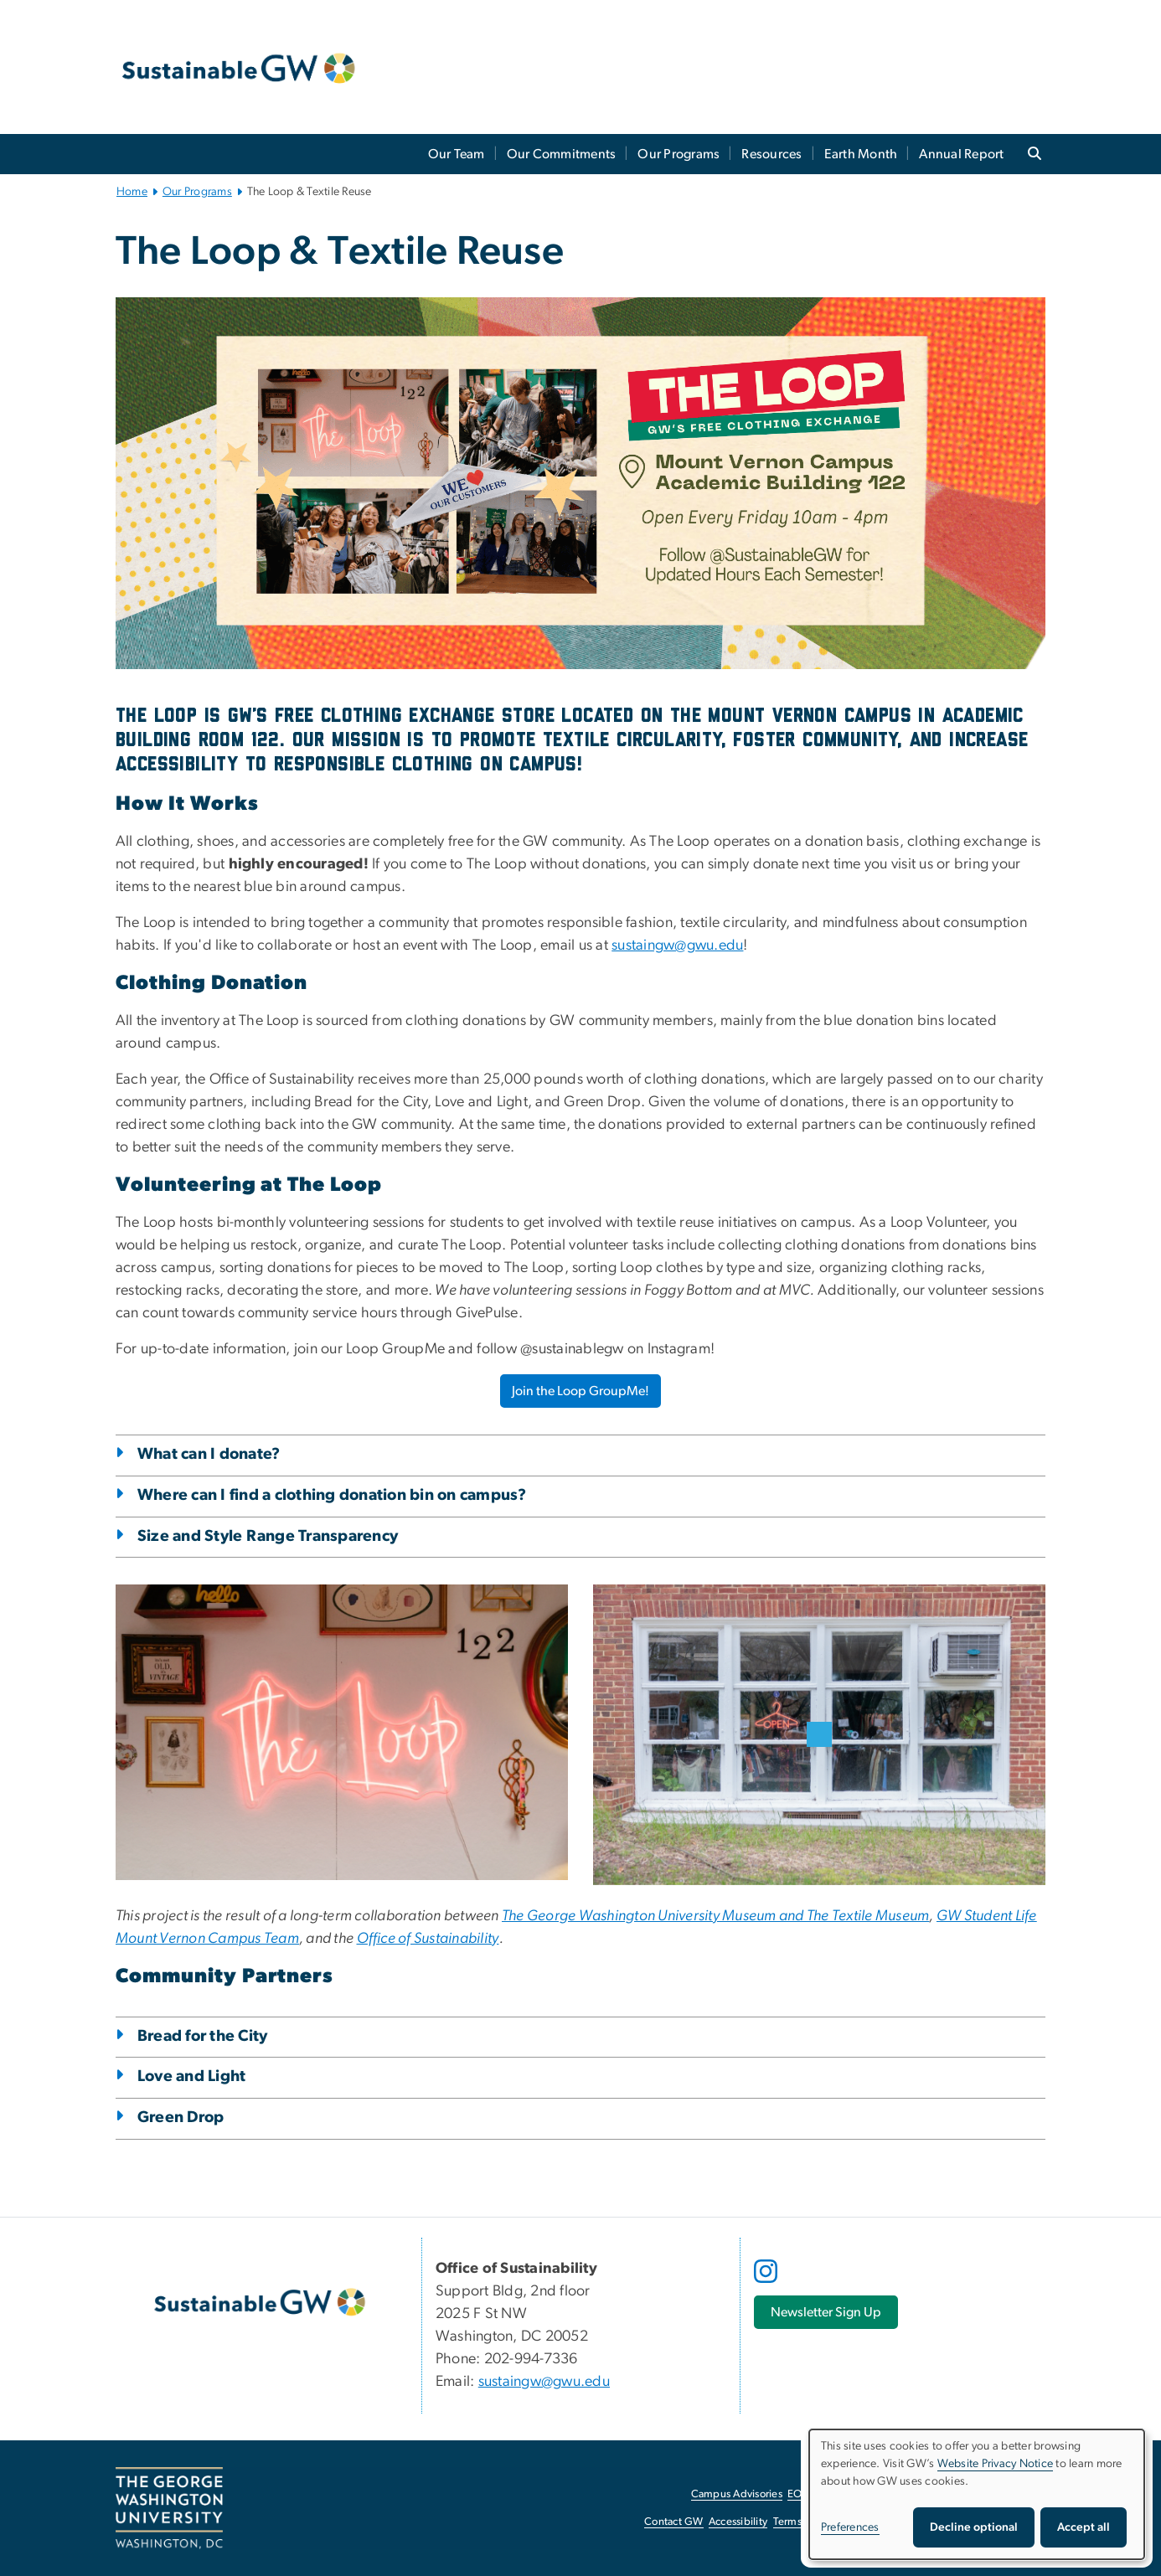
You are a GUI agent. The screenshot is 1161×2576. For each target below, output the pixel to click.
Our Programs (678, 154)
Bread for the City (202, 2036)
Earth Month (861, 154)
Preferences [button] (850, 2527)
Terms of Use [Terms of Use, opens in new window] (804, 2522)
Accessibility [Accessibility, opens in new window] (738, 2522)
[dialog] (976, 2494)
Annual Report (961, 154)
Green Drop (180, 2117)
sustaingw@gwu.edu (677, 945)
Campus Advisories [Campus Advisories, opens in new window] (736, 2494)
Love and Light (191, 2076)
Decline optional (974, 2527)
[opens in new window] (767, 2283)
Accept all (1083, 2527)
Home (131, 192)
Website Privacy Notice (995, 2464)
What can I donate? (209, 1454)
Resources (771, 154)
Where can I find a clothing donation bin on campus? (332, 1495)
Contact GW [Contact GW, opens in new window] (674, 2522)
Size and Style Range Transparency (267, 1536)
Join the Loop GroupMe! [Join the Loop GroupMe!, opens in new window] (580, 1391)
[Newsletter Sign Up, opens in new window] (826, 2312)
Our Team (456, 154)
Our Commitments (562, 154)
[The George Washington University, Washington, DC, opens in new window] (169, 2508)
